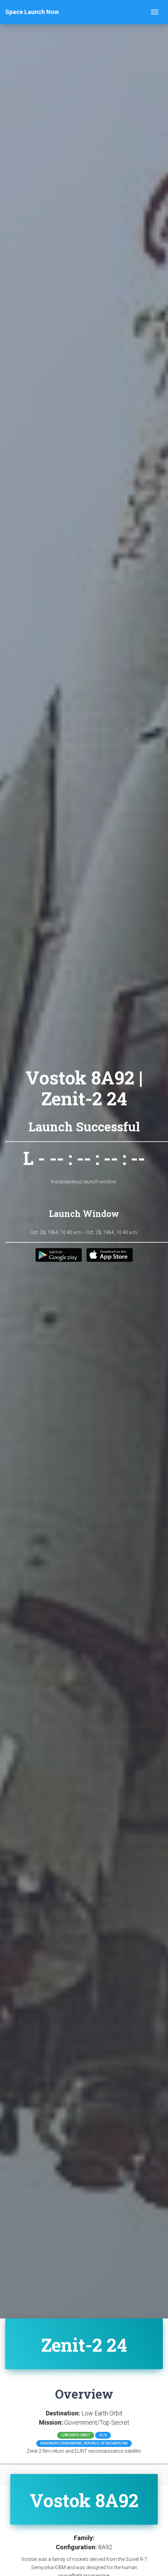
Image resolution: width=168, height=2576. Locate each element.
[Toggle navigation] (154, 12)
